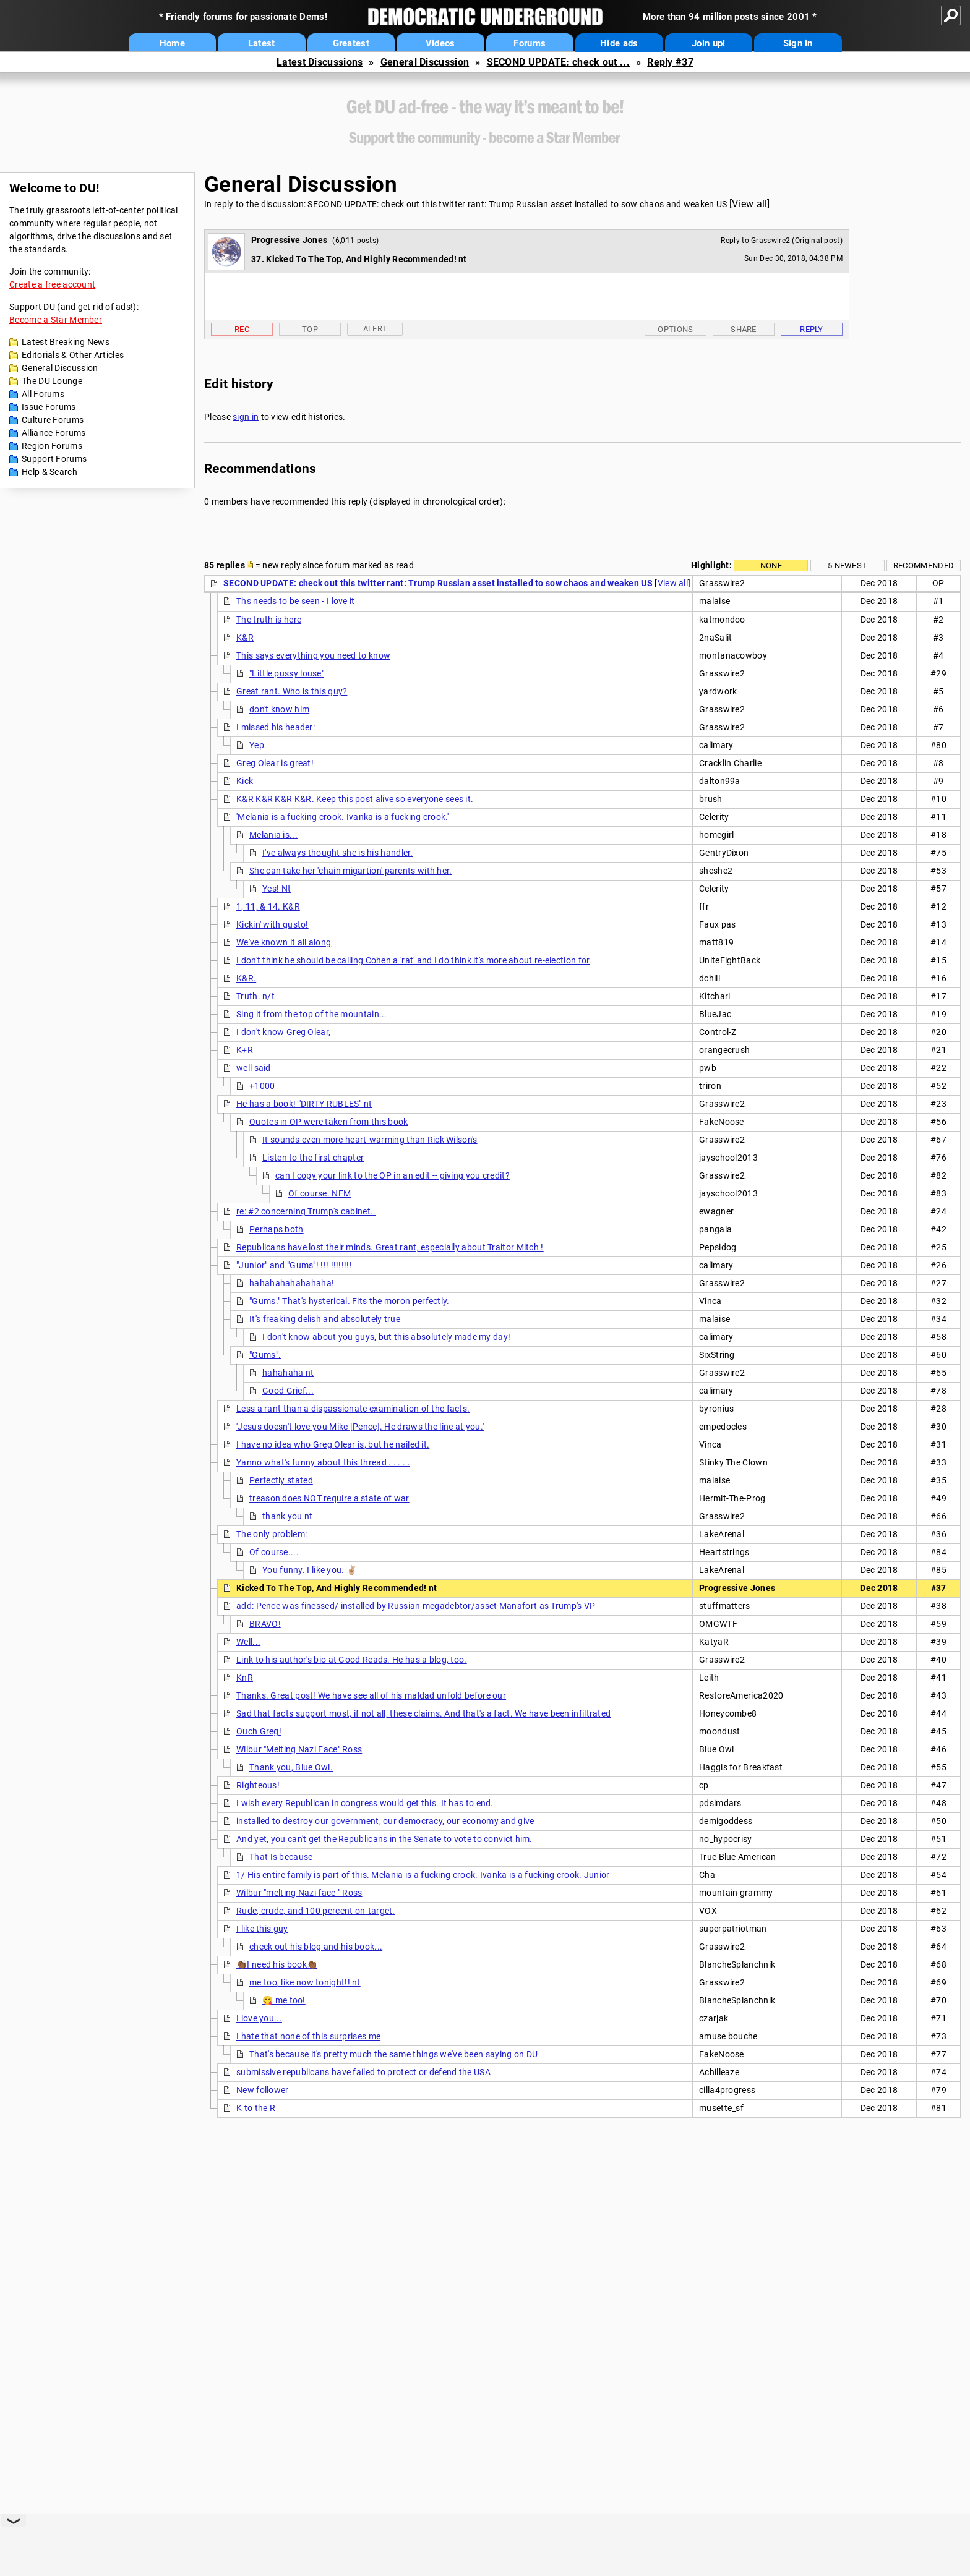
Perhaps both (276, 1229)
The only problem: (271, 1534)
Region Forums (52, 446)
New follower (262, 2090)
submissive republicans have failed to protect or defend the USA (363, 2072)
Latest (261, 43)
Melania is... (273, 835)
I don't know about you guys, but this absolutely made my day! (386, 1337)
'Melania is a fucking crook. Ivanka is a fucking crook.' (342, 817)
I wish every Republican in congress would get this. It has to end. (365, 1803)
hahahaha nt (288, 1373)
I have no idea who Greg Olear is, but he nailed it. (332, 1444)
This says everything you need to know (313, 655)
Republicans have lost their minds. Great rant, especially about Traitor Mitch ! (390, 1247)
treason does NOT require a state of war (329, 1498)
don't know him (279, 709)
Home (172, 43)
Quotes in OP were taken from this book (328, 1122)
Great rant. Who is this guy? (291, 691)
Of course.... (274, 1552)
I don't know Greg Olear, (283, 1032)
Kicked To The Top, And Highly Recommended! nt (336, 1588)
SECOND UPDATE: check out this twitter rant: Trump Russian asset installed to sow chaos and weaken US (517, 204)
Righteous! (258, 1785)
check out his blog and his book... (315, 1946)
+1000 (262, 1086)
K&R (245, 637)
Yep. (258, 745)
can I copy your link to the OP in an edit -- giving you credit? (392, 1175)
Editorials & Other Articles (73, 355)
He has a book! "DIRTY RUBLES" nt (304, 1104)
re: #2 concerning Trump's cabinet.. (306, 1211)
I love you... (259, 2018)
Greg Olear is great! (275, 763)
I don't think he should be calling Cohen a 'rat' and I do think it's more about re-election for (413, 960)
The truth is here (268, 620)
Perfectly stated (281, 1480)
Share (744, 329)
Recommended (923, 565)
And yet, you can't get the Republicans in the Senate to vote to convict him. (384, 1839)
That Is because (281, 1857)
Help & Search (49, 472)
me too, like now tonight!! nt (305, 1982)
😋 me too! (284, 2000)
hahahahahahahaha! (291, 1283)
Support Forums (54, 459)
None (771, 565)
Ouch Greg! (258, 1731)
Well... (248, 1642)
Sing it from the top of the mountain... (311, 1014)
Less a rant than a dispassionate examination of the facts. (353, 1409)
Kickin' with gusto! (272, 924)
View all (749, 204)
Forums (529, 43)
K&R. (246, 978)
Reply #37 (670, 62)
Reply (811, 329)
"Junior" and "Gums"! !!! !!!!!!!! (294, 1265)
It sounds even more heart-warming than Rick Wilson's (370, 1140)
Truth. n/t (255, 996)
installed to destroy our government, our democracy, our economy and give (385, 1821)
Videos (440, 43)
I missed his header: (275, 727)
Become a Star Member (55, 320)
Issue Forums (49, 407)
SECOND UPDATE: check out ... (558, 62)
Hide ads (619, 43)
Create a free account (52, 284)
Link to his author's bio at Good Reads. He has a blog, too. (351, 1660)
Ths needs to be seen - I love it (295, 601)
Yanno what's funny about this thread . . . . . (323, 1462)
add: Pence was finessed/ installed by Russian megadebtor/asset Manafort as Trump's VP (416, 1606)
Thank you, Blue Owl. (291, 1767)
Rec (241, 329)
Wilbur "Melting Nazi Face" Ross (299, 1749)
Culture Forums (53, 420)
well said (253, 1068)
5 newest (847, 565)
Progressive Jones (289, 240)
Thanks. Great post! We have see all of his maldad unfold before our (371, 1695)
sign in (246, 417)
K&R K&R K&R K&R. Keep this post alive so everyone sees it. (354, 799)
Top (310, 329)
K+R (244, 1050)
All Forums (43, 394)
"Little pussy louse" (286, 673)
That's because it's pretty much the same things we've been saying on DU (393, 2054)
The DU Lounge (52, 381)
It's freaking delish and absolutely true (324, 1319)
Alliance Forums (54, 433)
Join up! (708, 43)
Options (675, 329)
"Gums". (265, 1355)
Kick (244, 781)
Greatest (351, 43)
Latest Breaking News (65, 342)
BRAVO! (265, 1624)
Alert (375, 328)
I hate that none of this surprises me (308, 2036)
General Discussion (424, 62)
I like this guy (262, 1929)
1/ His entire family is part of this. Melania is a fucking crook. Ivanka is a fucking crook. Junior (423, 1875)
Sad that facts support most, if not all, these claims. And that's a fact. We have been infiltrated (423, 1713)
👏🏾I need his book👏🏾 (276, 1964)
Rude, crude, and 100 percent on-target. (315, 1911)
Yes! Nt (276, 888)
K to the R (255, 2108)
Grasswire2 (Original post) (797, 240)
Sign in (798, 43)
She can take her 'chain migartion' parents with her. (350, 871)
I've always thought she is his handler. (337, 853)
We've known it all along (283, 942)
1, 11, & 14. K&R (268, 906)
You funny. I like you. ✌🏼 (309, 1570)
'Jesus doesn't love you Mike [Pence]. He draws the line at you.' (360, 1426)
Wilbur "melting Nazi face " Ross (299, 1893)
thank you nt (287, 1516)
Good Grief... (288, 1391)
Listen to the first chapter (313, 1157)
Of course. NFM (319, 1193)
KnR (244, 1678)
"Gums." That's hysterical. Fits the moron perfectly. (349, 1301)
